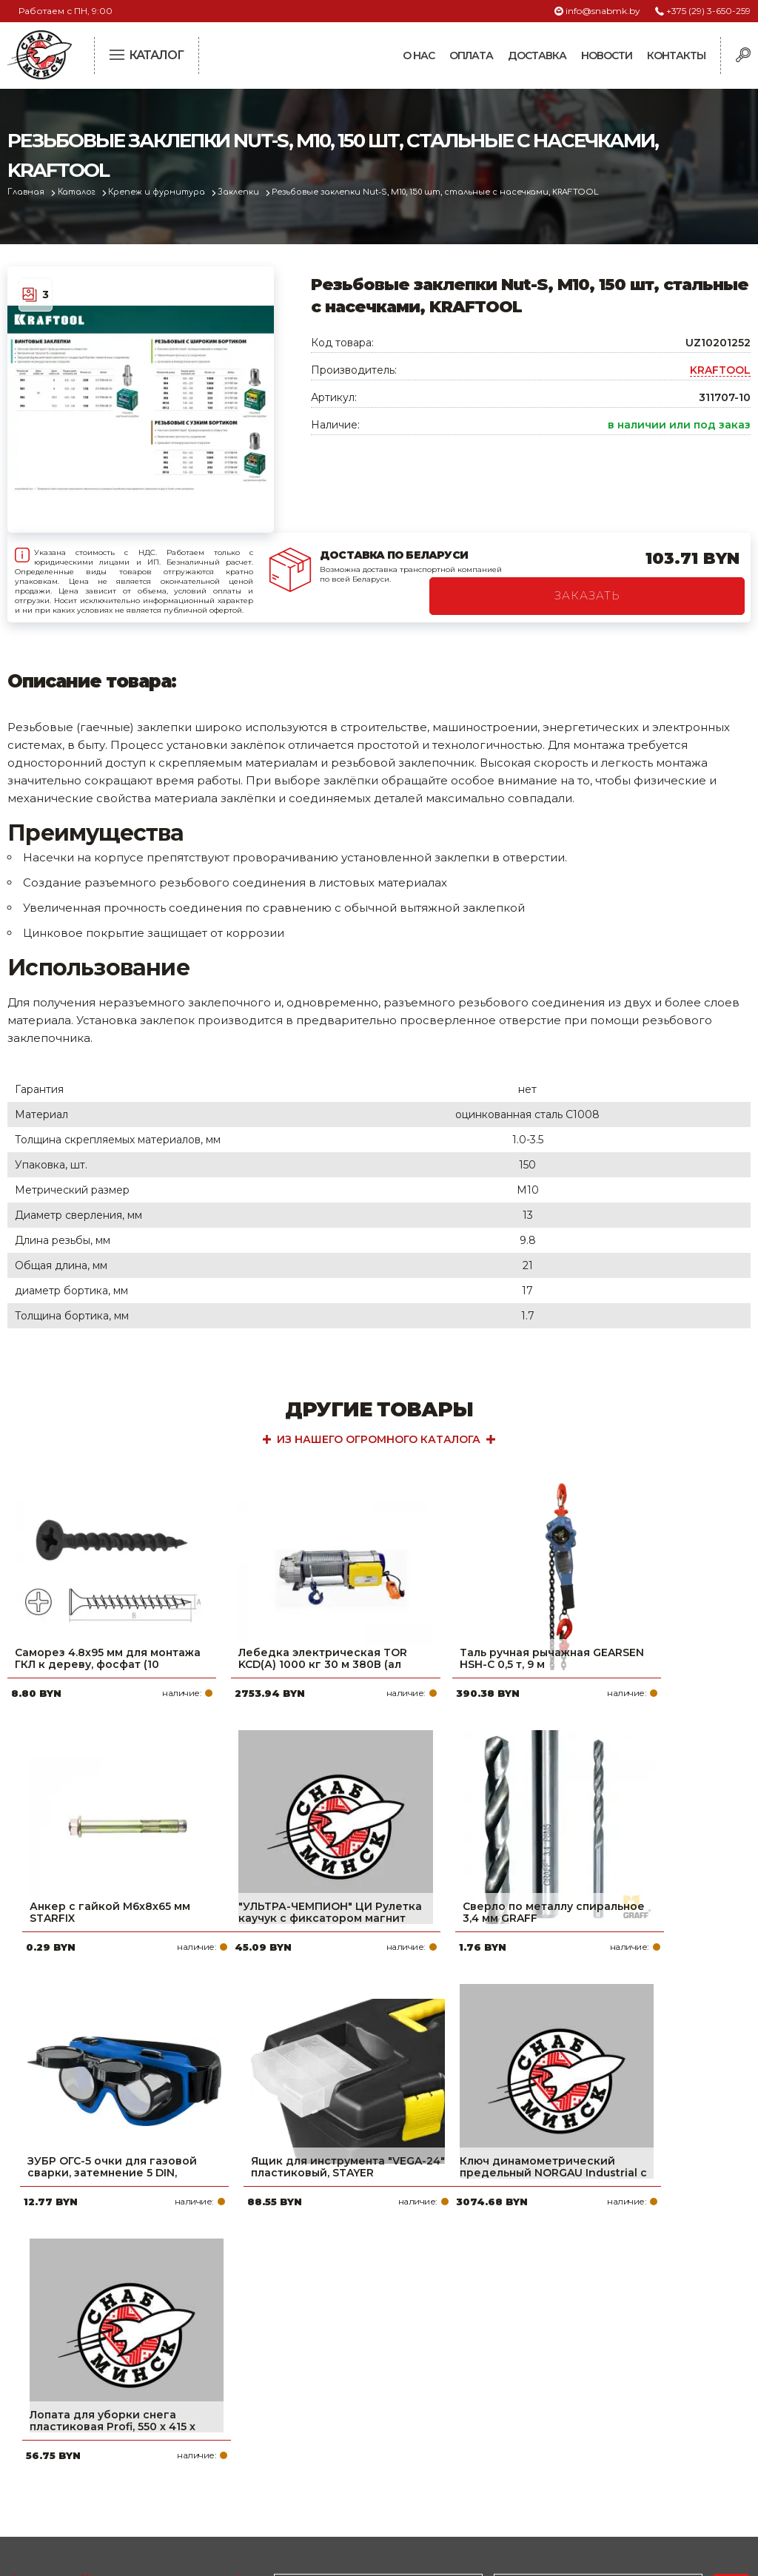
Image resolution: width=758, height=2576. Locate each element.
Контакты (676, 55)
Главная (27, 192)
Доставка (537, 55)
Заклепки (244, 192)
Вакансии (312, 2479)
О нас (419, 55)
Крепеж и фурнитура (161, 192)
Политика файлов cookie (70, 2458)
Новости (606, 55)
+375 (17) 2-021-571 (595, 2384)
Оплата (471, 55)
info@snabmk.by (603, 10)
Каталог (79, 192)
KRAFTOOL (720, 370)
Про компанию (327, 2361)
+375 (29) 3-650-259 (708, 10)
